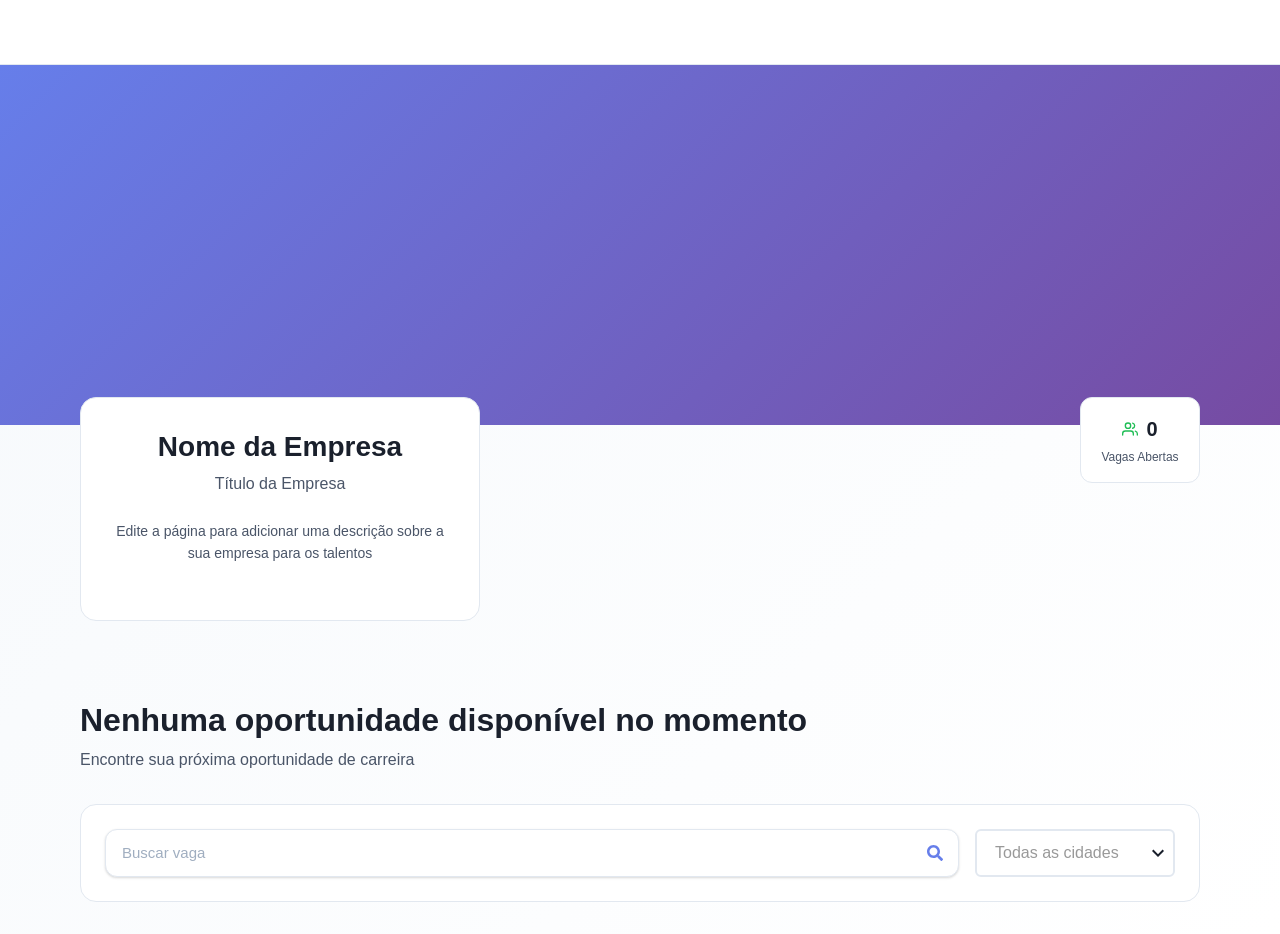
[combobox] (997, 852)
